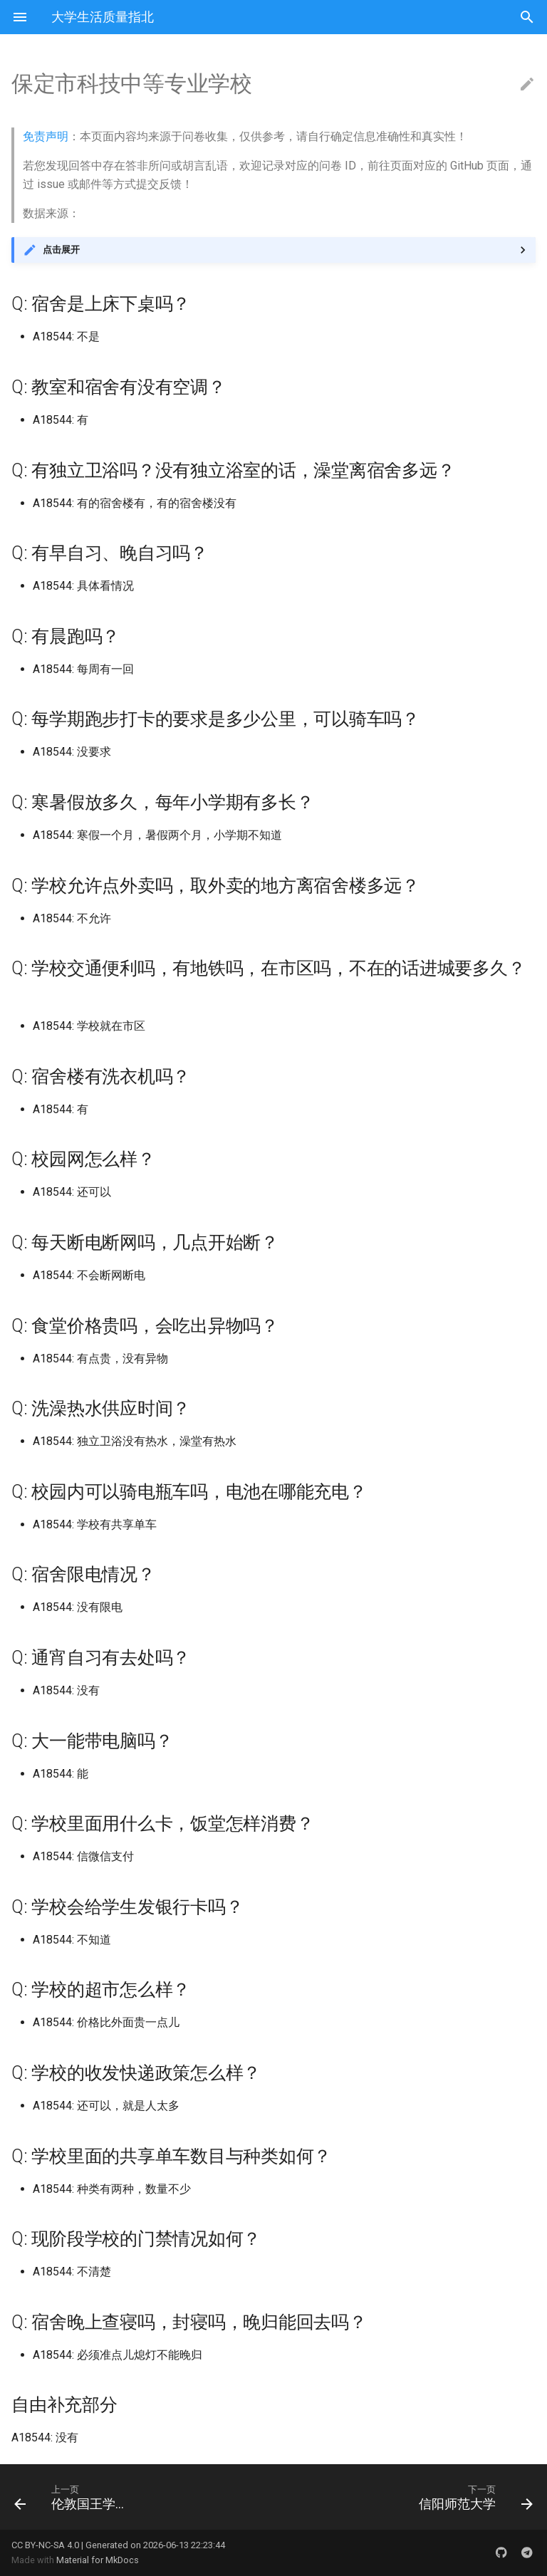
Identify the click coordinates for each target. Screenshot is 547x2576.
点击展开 (61, 249)
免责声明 (45, 136)
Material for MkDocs (97, 2560)
